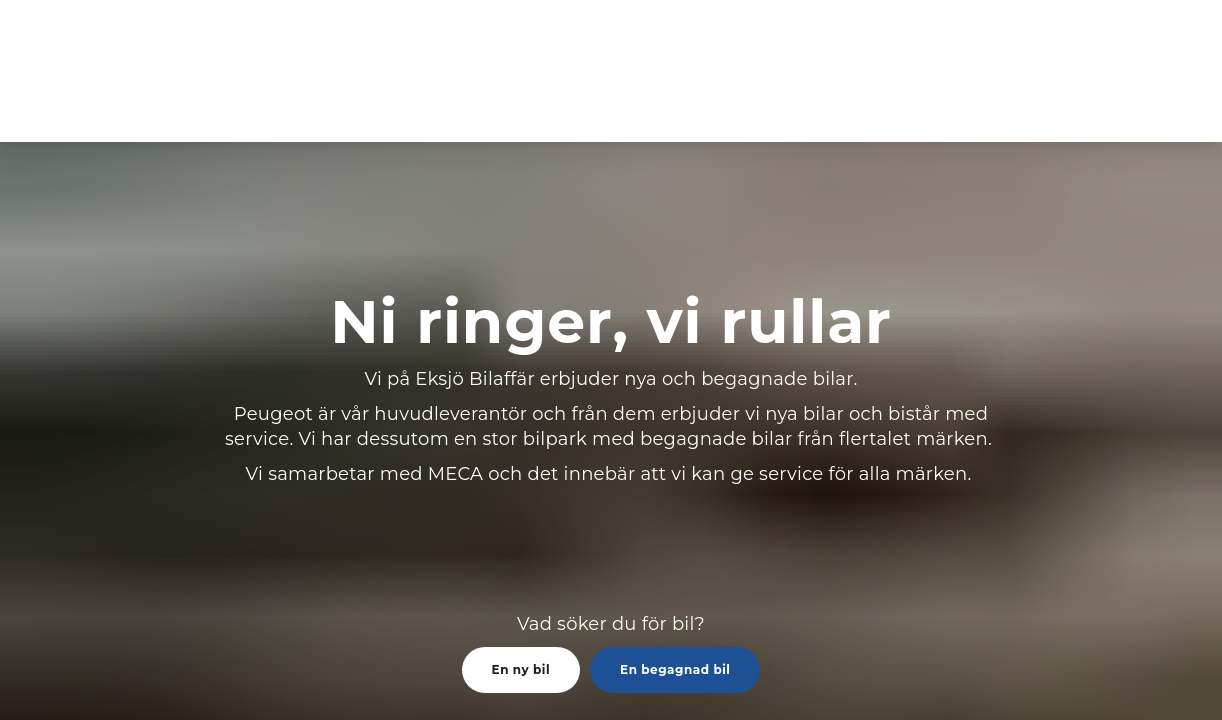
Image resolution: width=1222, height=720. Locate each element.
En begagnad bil (675, 669)
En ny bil (521, 669)
